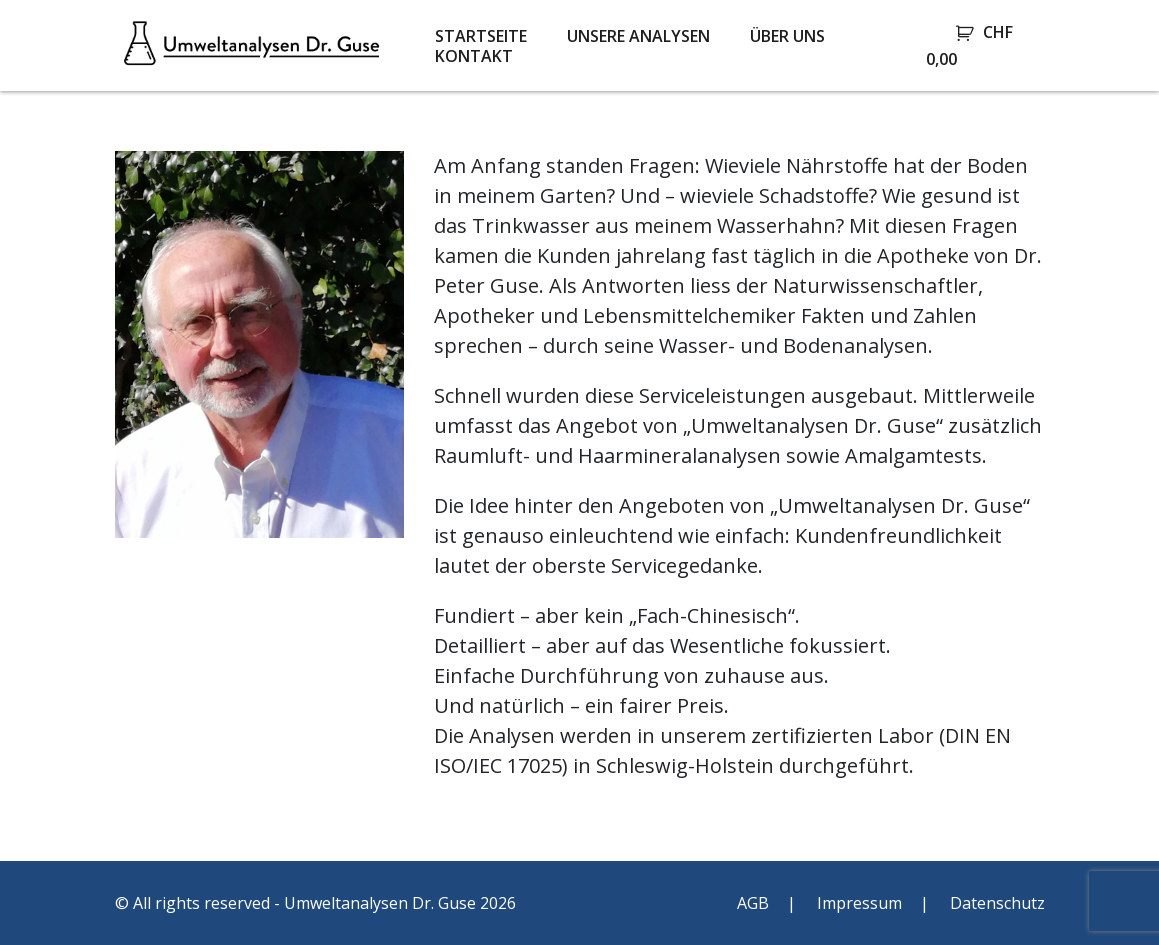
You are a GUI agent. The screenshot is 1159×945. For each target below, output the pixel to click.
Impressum (859, 903)
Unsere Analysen (638, 36)
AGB (753, 903)
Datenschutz (997, 903)
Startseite (481, 36)
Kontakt (474, 56)
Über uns (787, 36)
